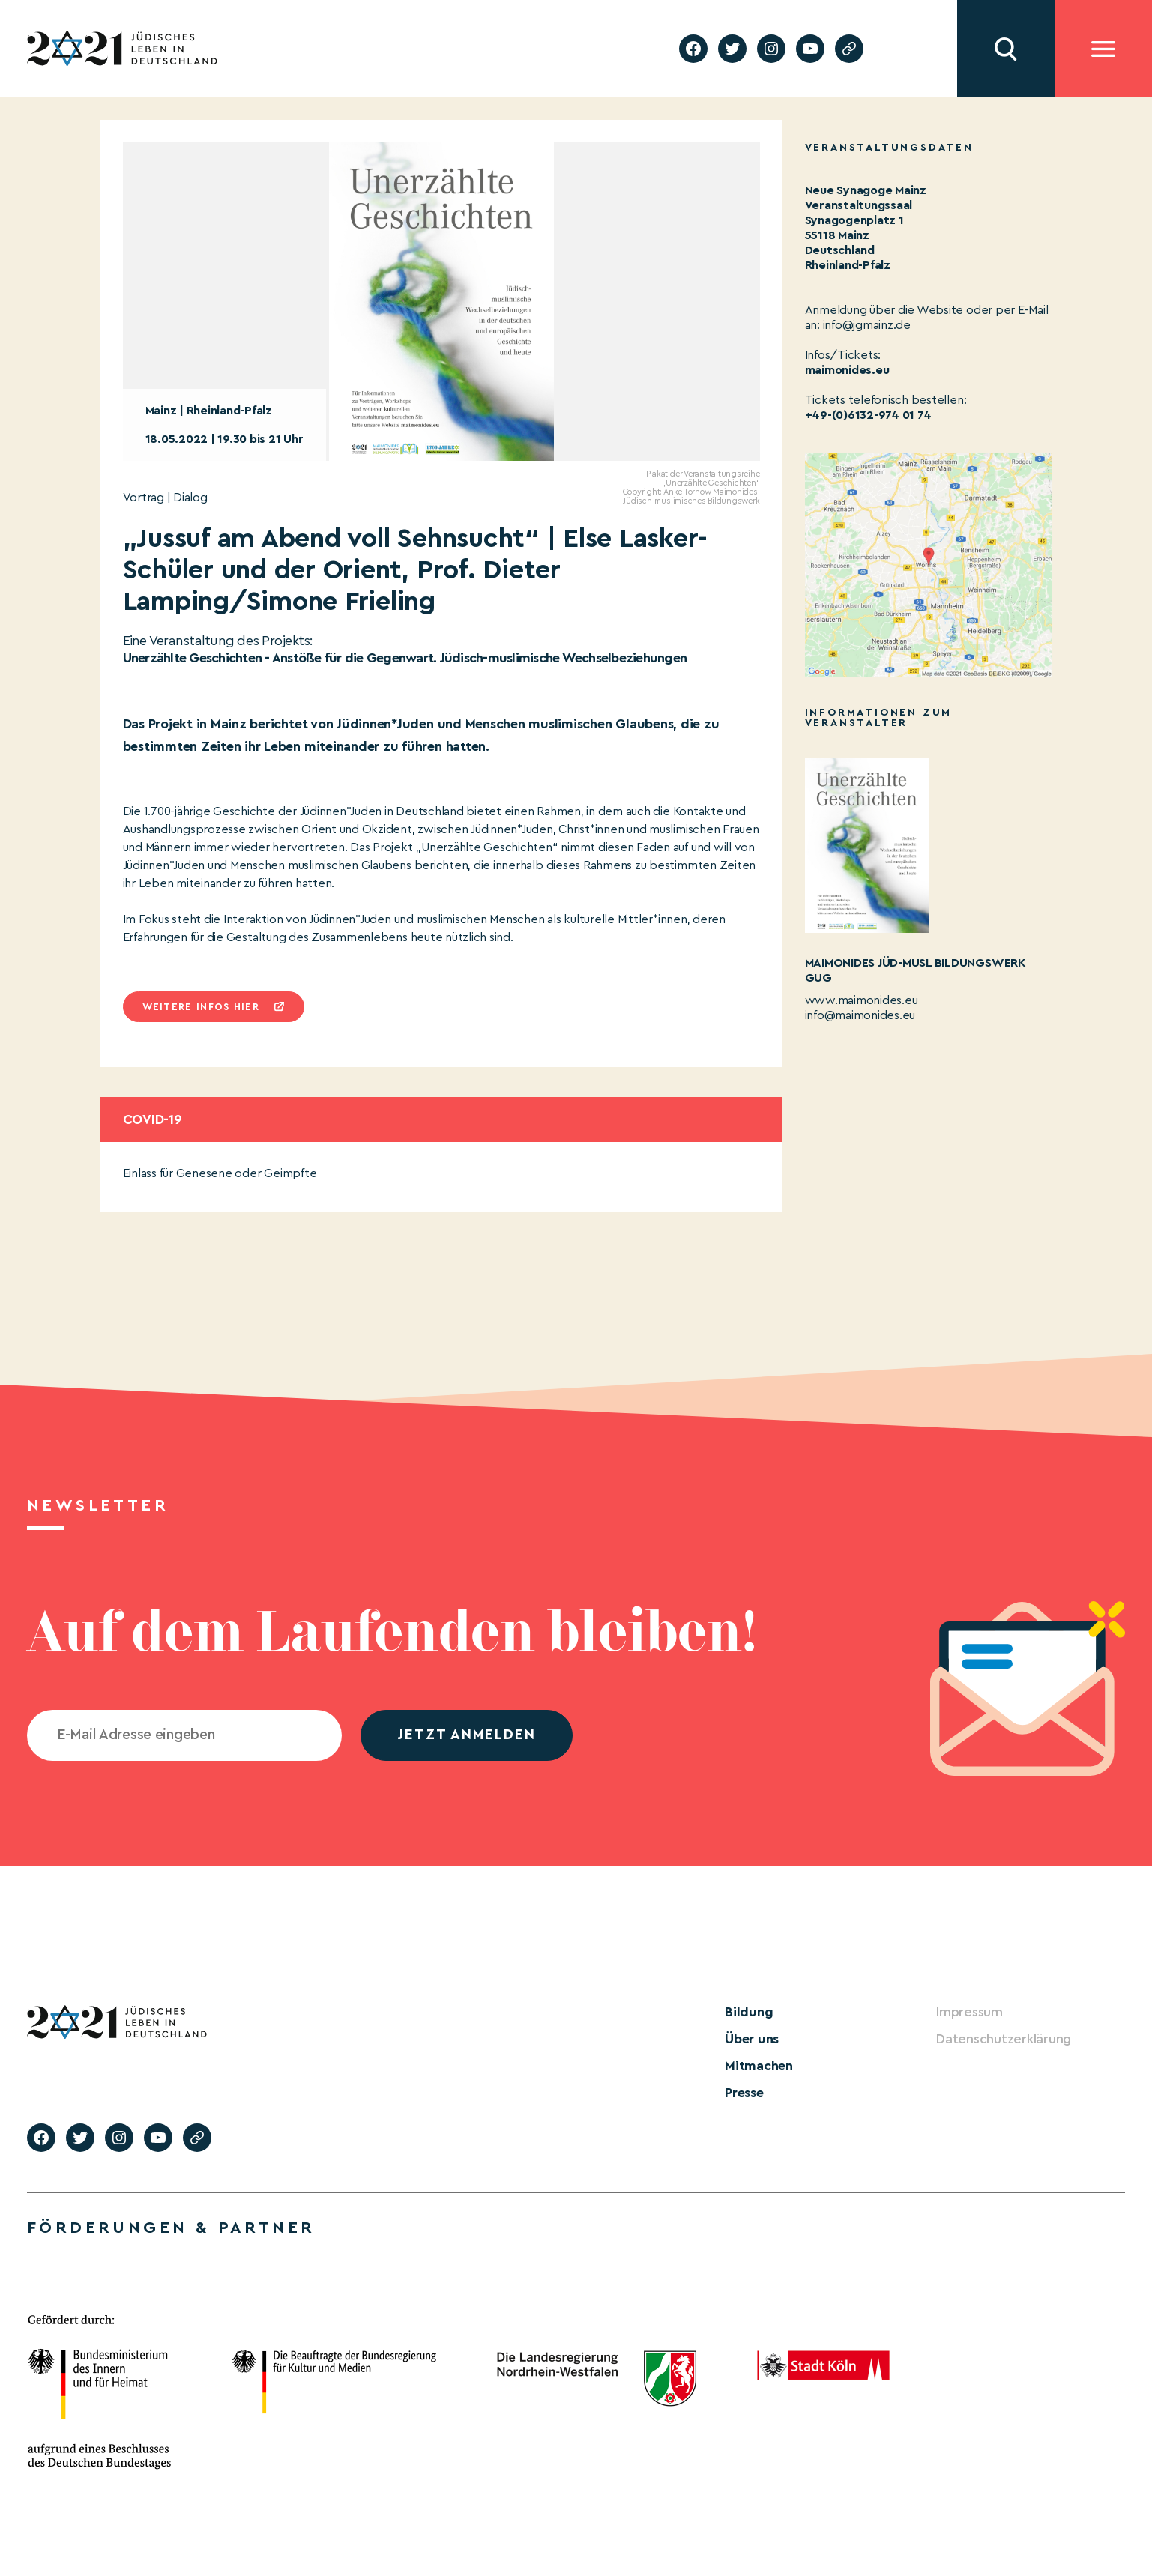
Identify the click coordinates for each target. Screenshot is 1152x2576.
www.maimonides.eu (861, 1000)
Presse (744, 2092)
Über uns (752, 2039)
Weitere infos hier (200, 1007)
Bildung (749, 2012)
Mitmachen (759, 2065)
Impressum (969, 2012)
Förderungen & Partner (171, 2227)
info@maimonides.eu (860, 1015)
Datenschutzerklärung (1003, 2039)
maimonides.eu (847, 370)
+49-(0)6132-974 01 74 (868, 415)
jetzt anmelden (466, 1735)
